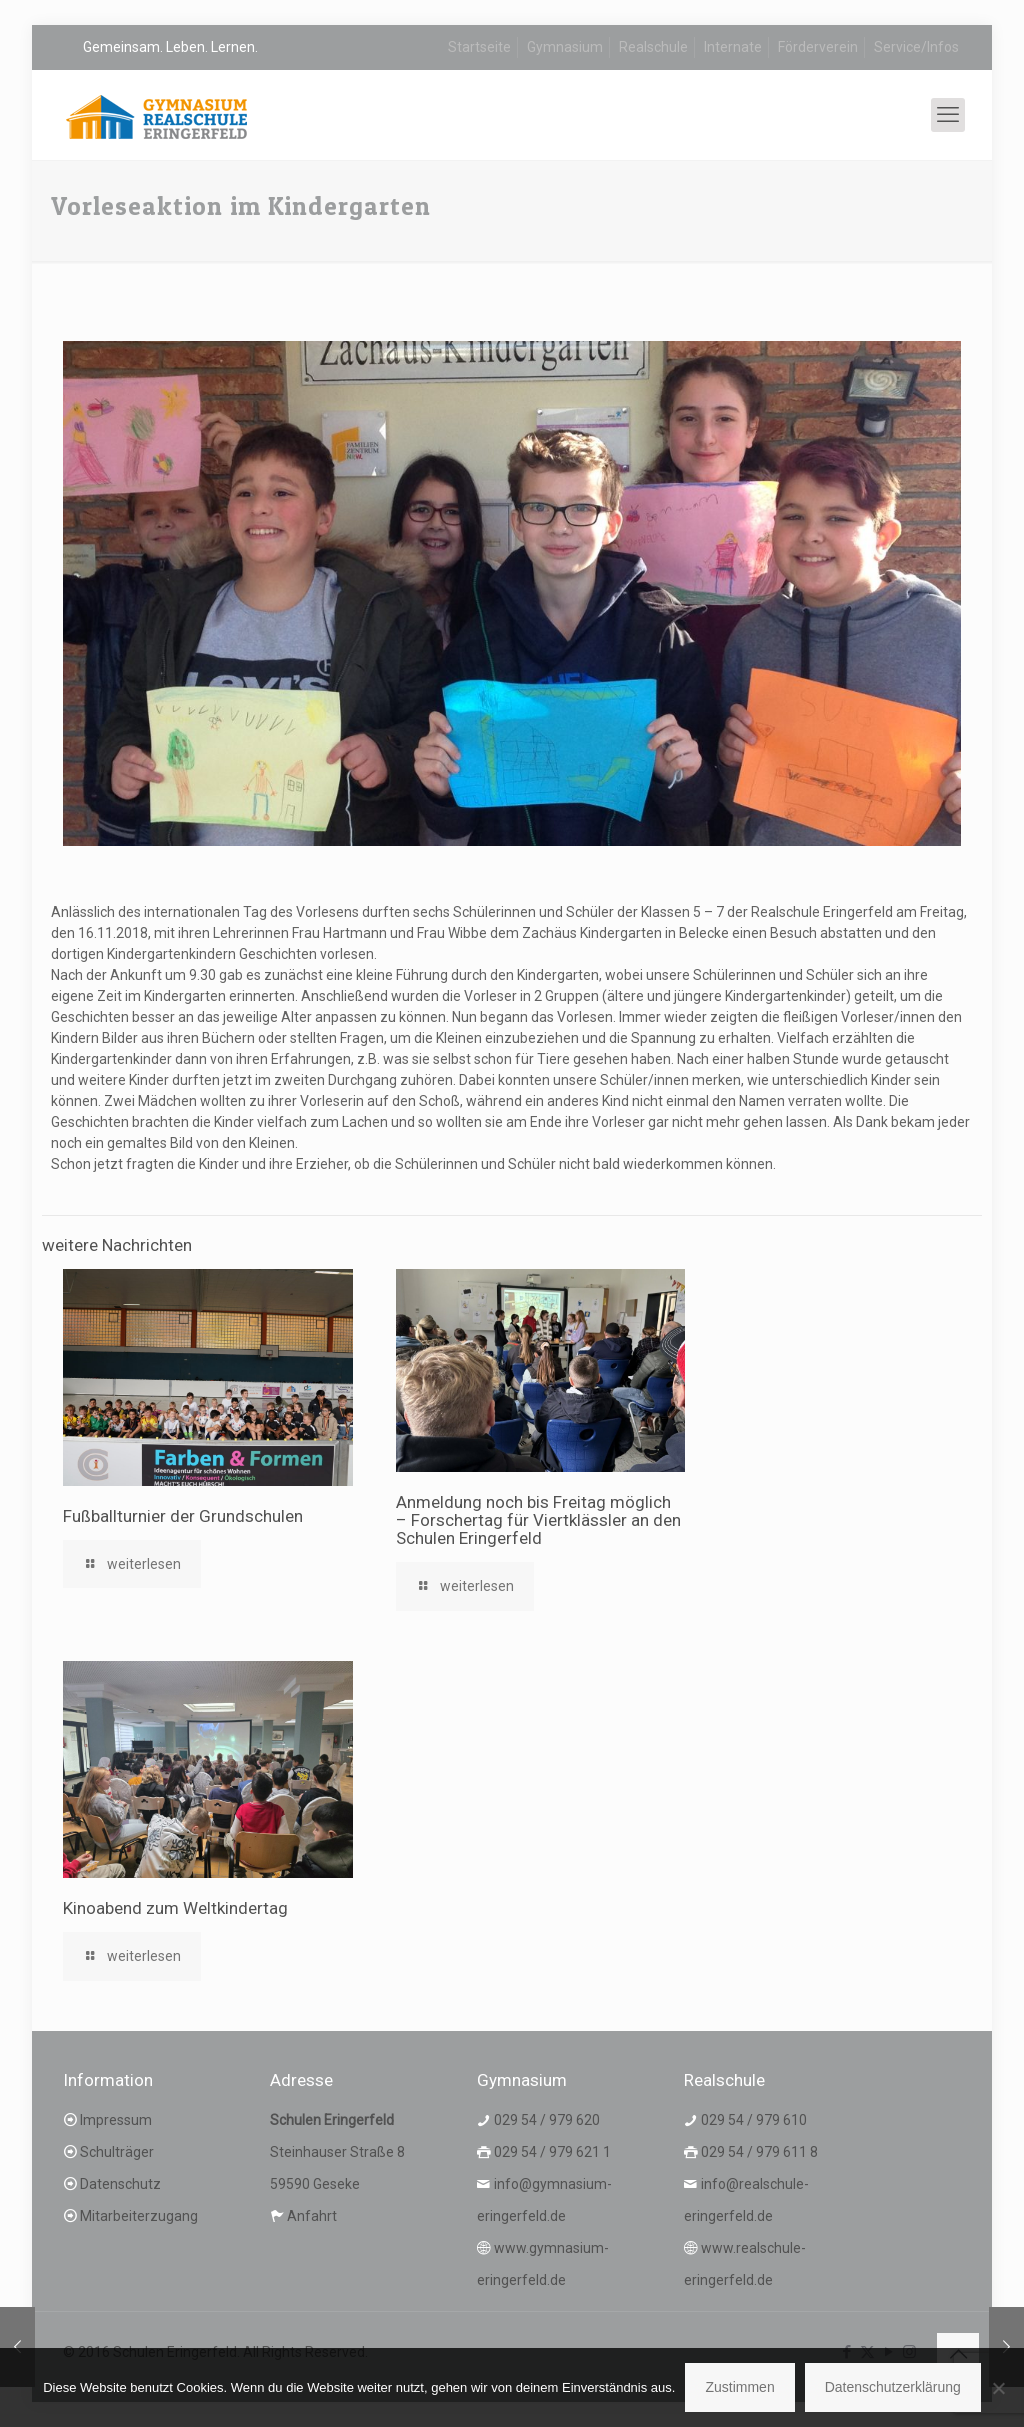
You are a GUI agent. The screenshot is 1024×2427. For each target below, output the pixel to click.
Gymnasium (565, 47)
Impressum (116, 2120)
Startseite (479, 47)
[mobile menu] (948, 115)
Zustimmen (739, 2387)
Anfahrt (312, 2216)
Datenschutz (120, 2184)
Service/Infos (916, 47)
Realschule (653, 47)
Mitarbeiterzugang (139, 2216)
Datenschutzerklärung (893, 2387)
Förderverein (818, 47)
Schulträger (117, 2152)
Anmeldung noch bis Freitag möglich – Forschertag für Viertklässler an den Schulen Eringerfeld (538, 1520)
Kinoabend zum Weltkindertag (175, 1908)
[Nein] (999, 2388)
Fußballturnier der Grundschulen (183, 1516)
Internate (733, 47)
